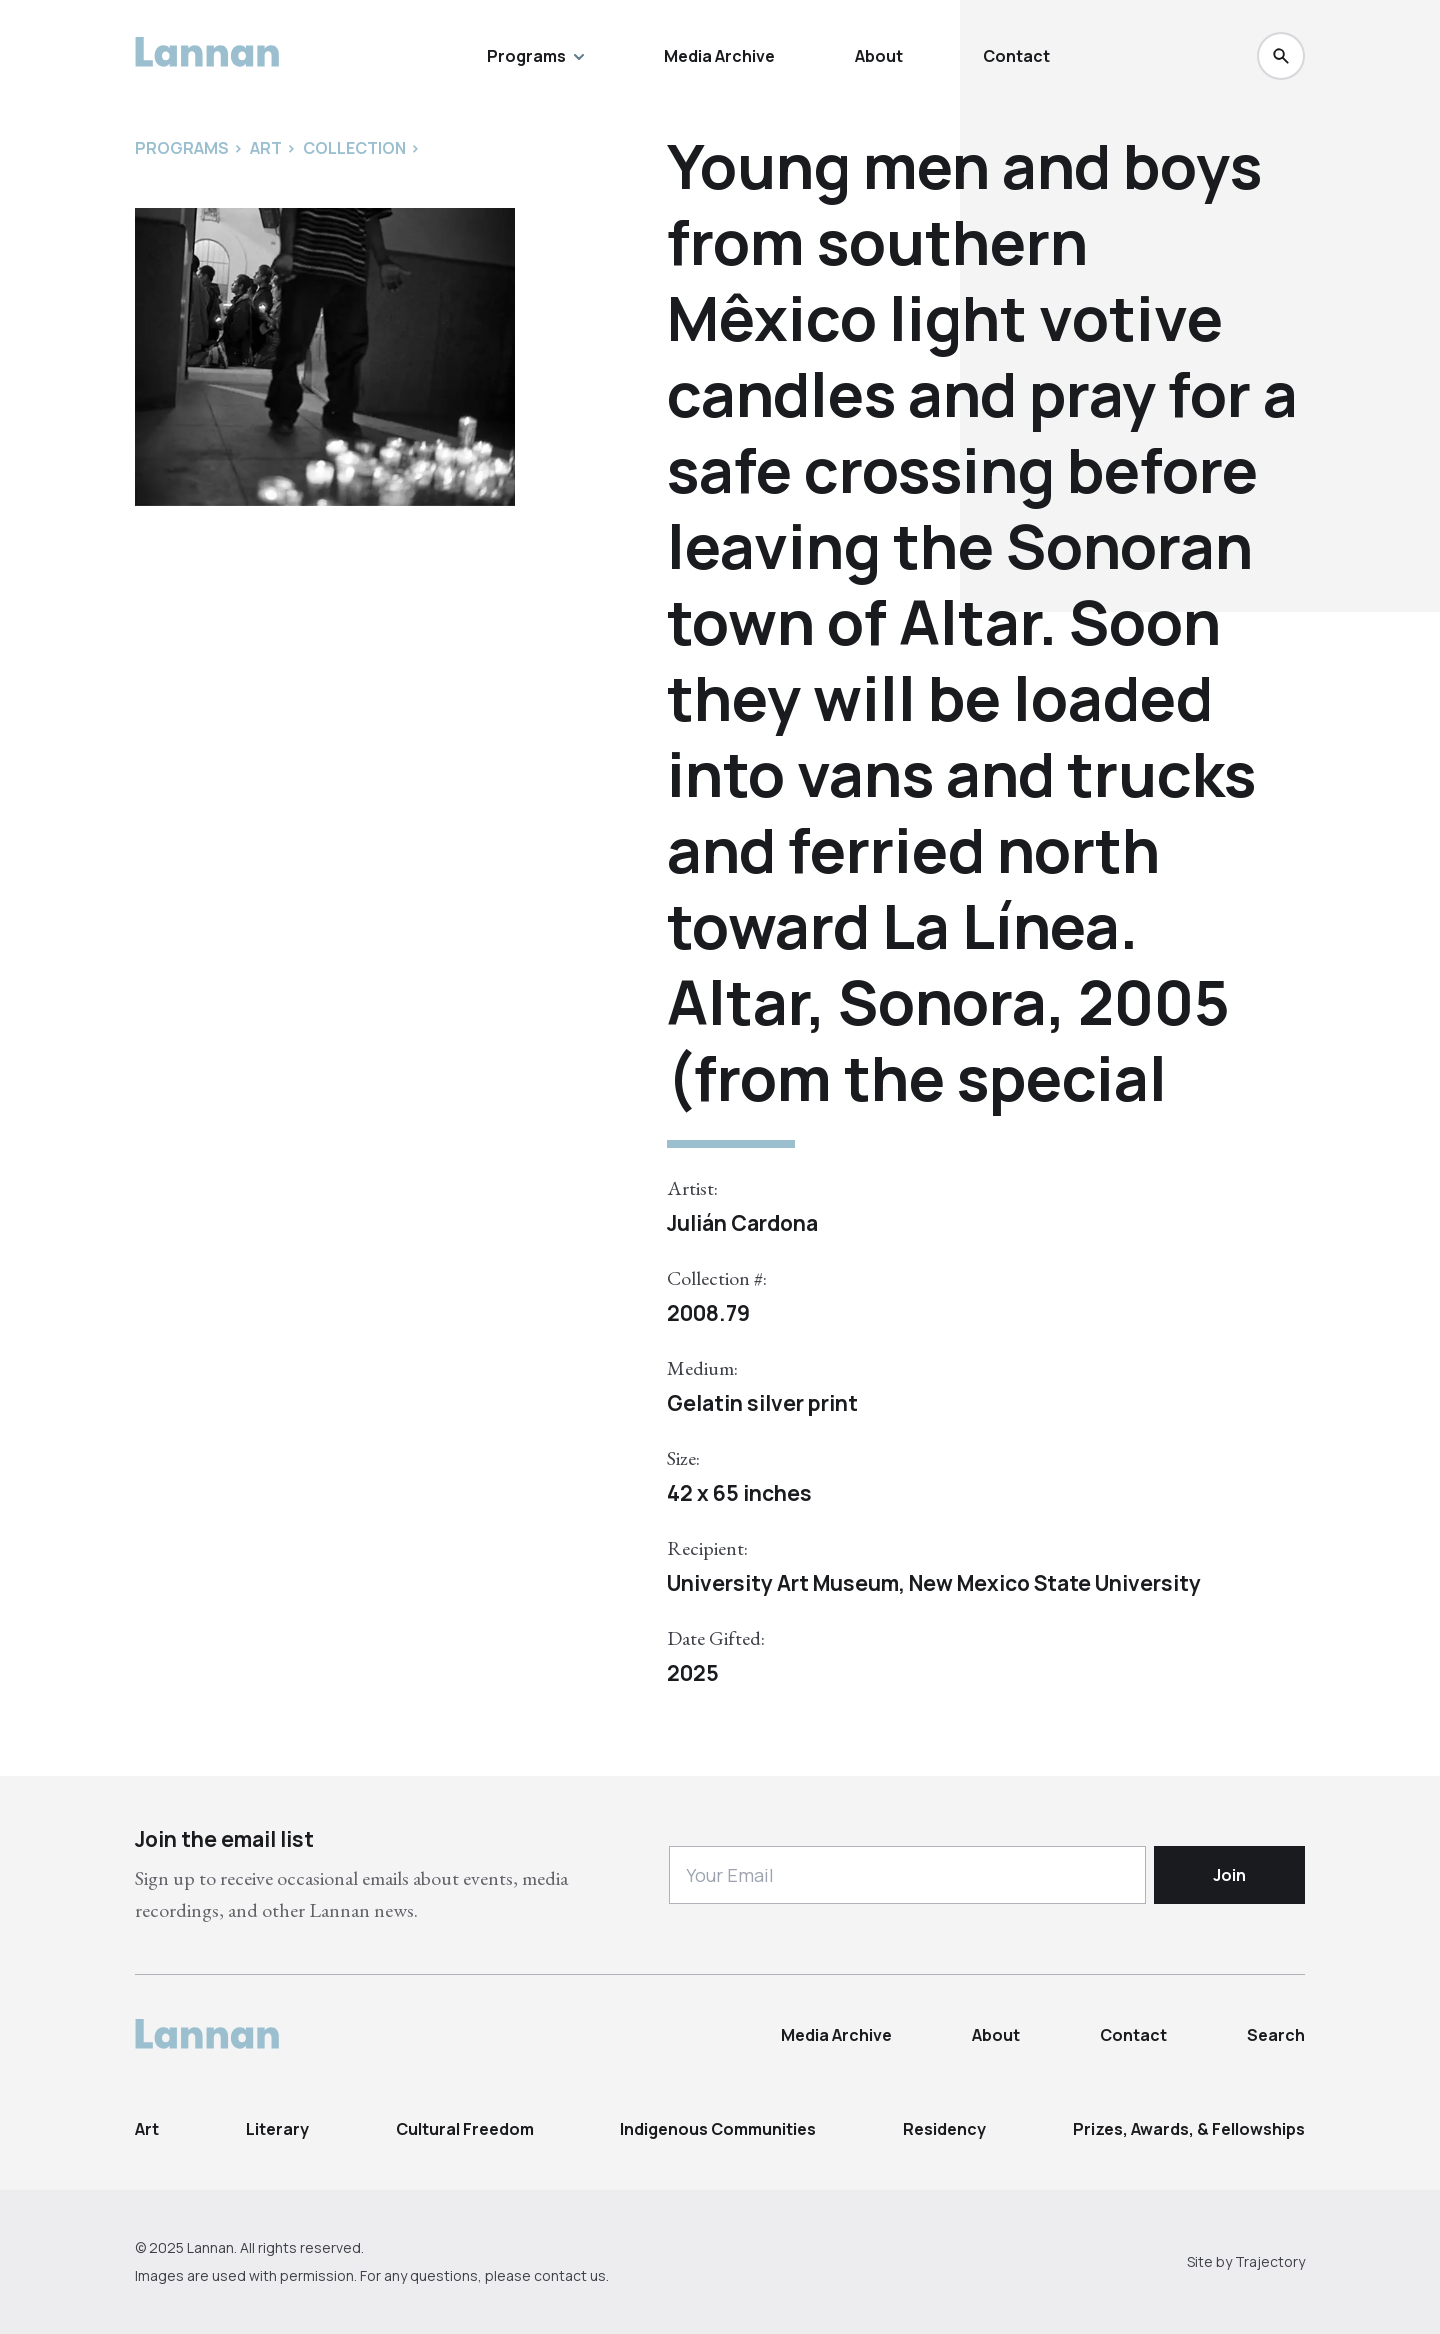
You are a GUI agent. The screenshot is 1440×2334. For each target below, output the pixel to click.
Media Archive (719, 56)
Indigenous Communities (718, 2129)
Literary (277, 2129)
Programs (535, 56)
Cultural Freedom (465, 2129)
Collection (354, 148)
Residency (944, 2129)
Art (147, 2129)
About (879, 56)
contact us (570, 2275)
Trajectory (1270, 2261)
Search (1276, 2035)
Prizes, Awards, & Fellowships (1189, 2129)
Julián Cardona (742, 1223)
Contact (1016, 56)
